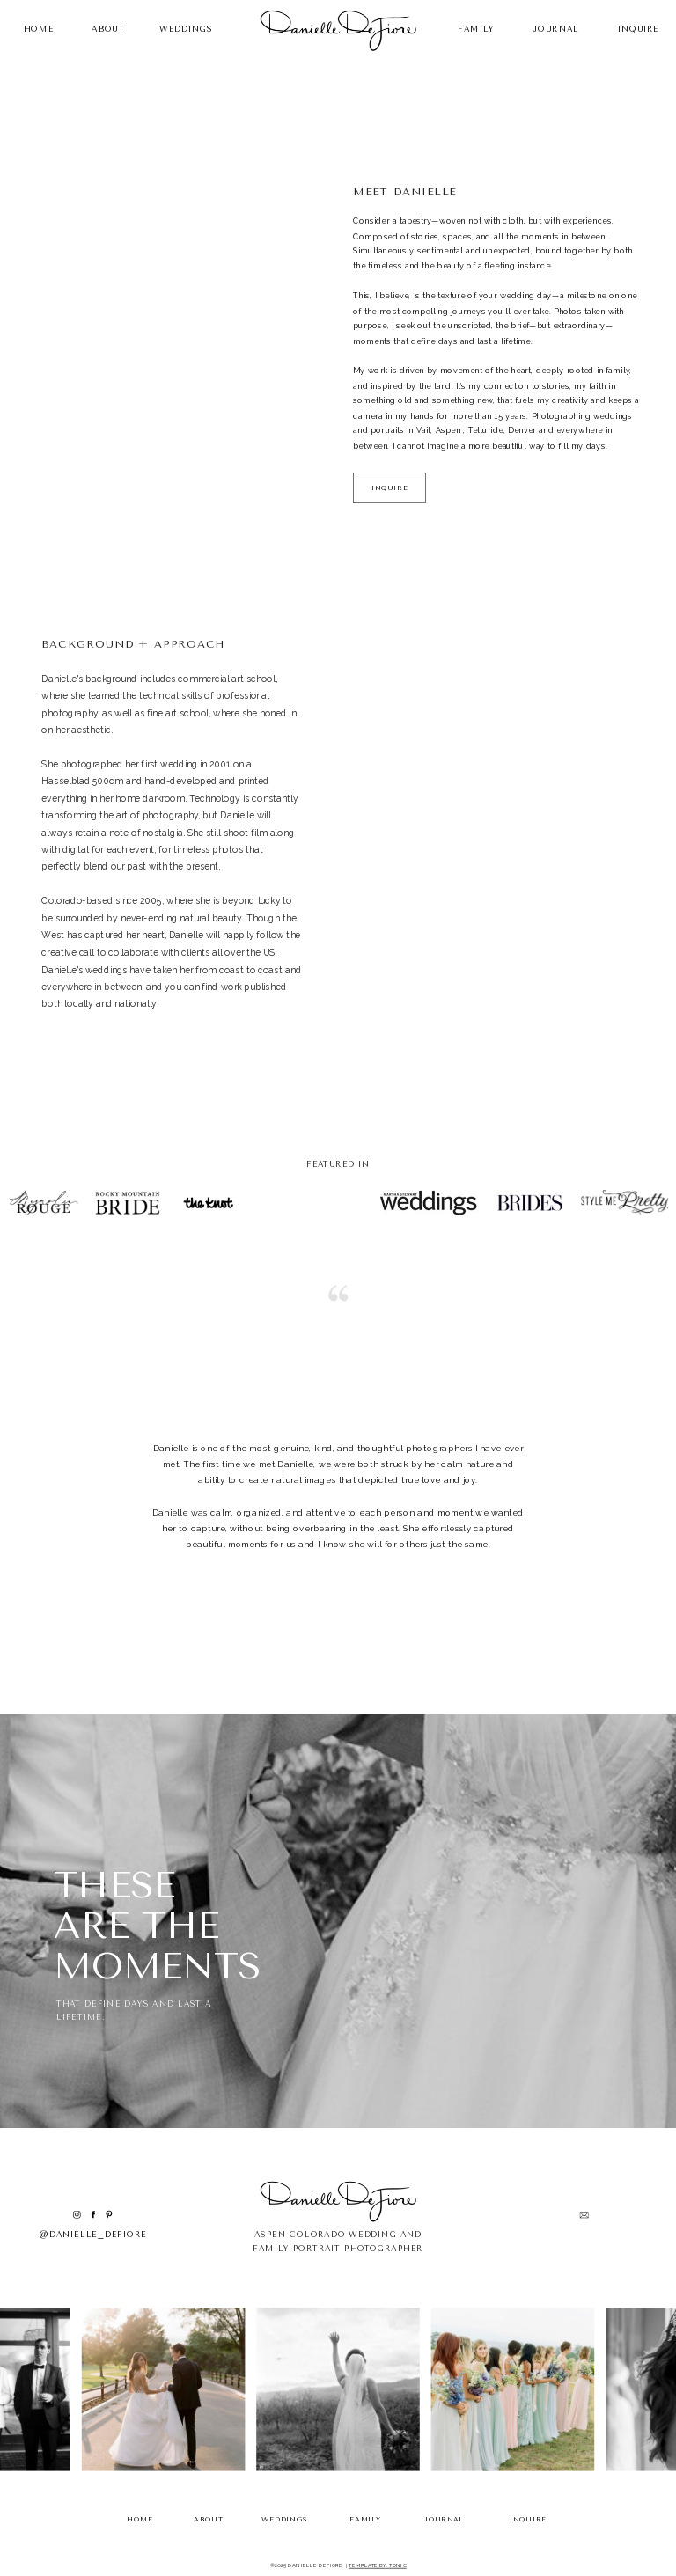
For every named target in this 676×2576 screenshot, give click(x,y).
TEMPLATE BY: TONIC (377, 2565)
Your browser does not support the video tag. (490, 837)
